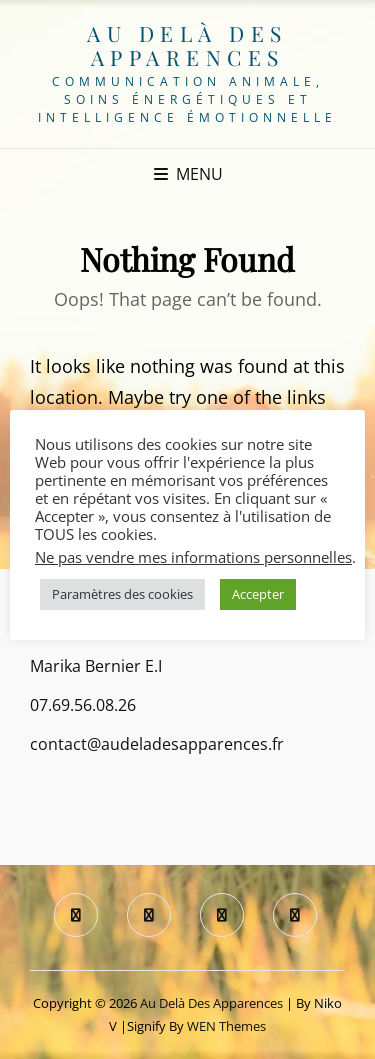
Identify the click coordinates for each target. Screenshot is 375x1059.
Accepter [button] (258, 594)
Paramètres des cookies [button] (122, 594)
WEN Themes (226, 1026)
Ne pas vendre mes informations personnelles (193, 557)
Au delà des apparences (187, 45)
